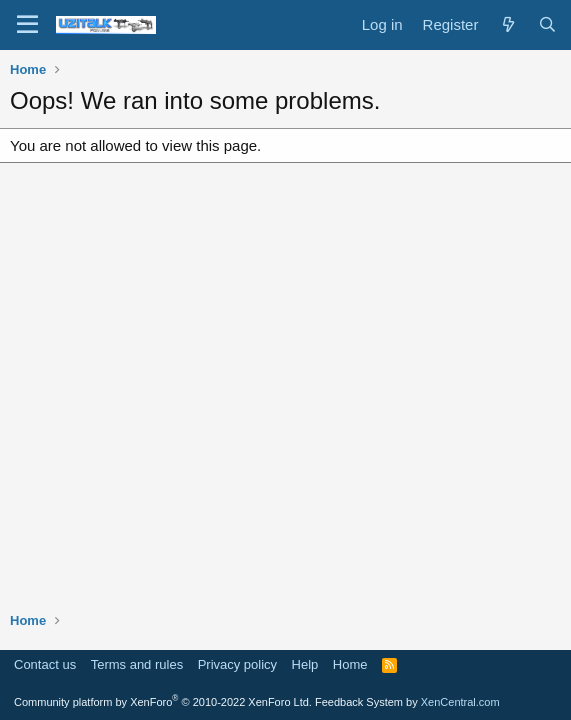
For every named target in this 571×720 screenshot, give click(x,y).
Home (350, 664)
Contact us (45, 664)
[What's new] (507, 24)
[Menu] (27, 25)
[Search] (547, 24)
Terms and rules (137, 664)
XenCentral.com (460, 702)
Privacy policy (237, 664)
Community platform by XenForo (163, 702)
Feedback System (359, 702)
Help (305, 664)
